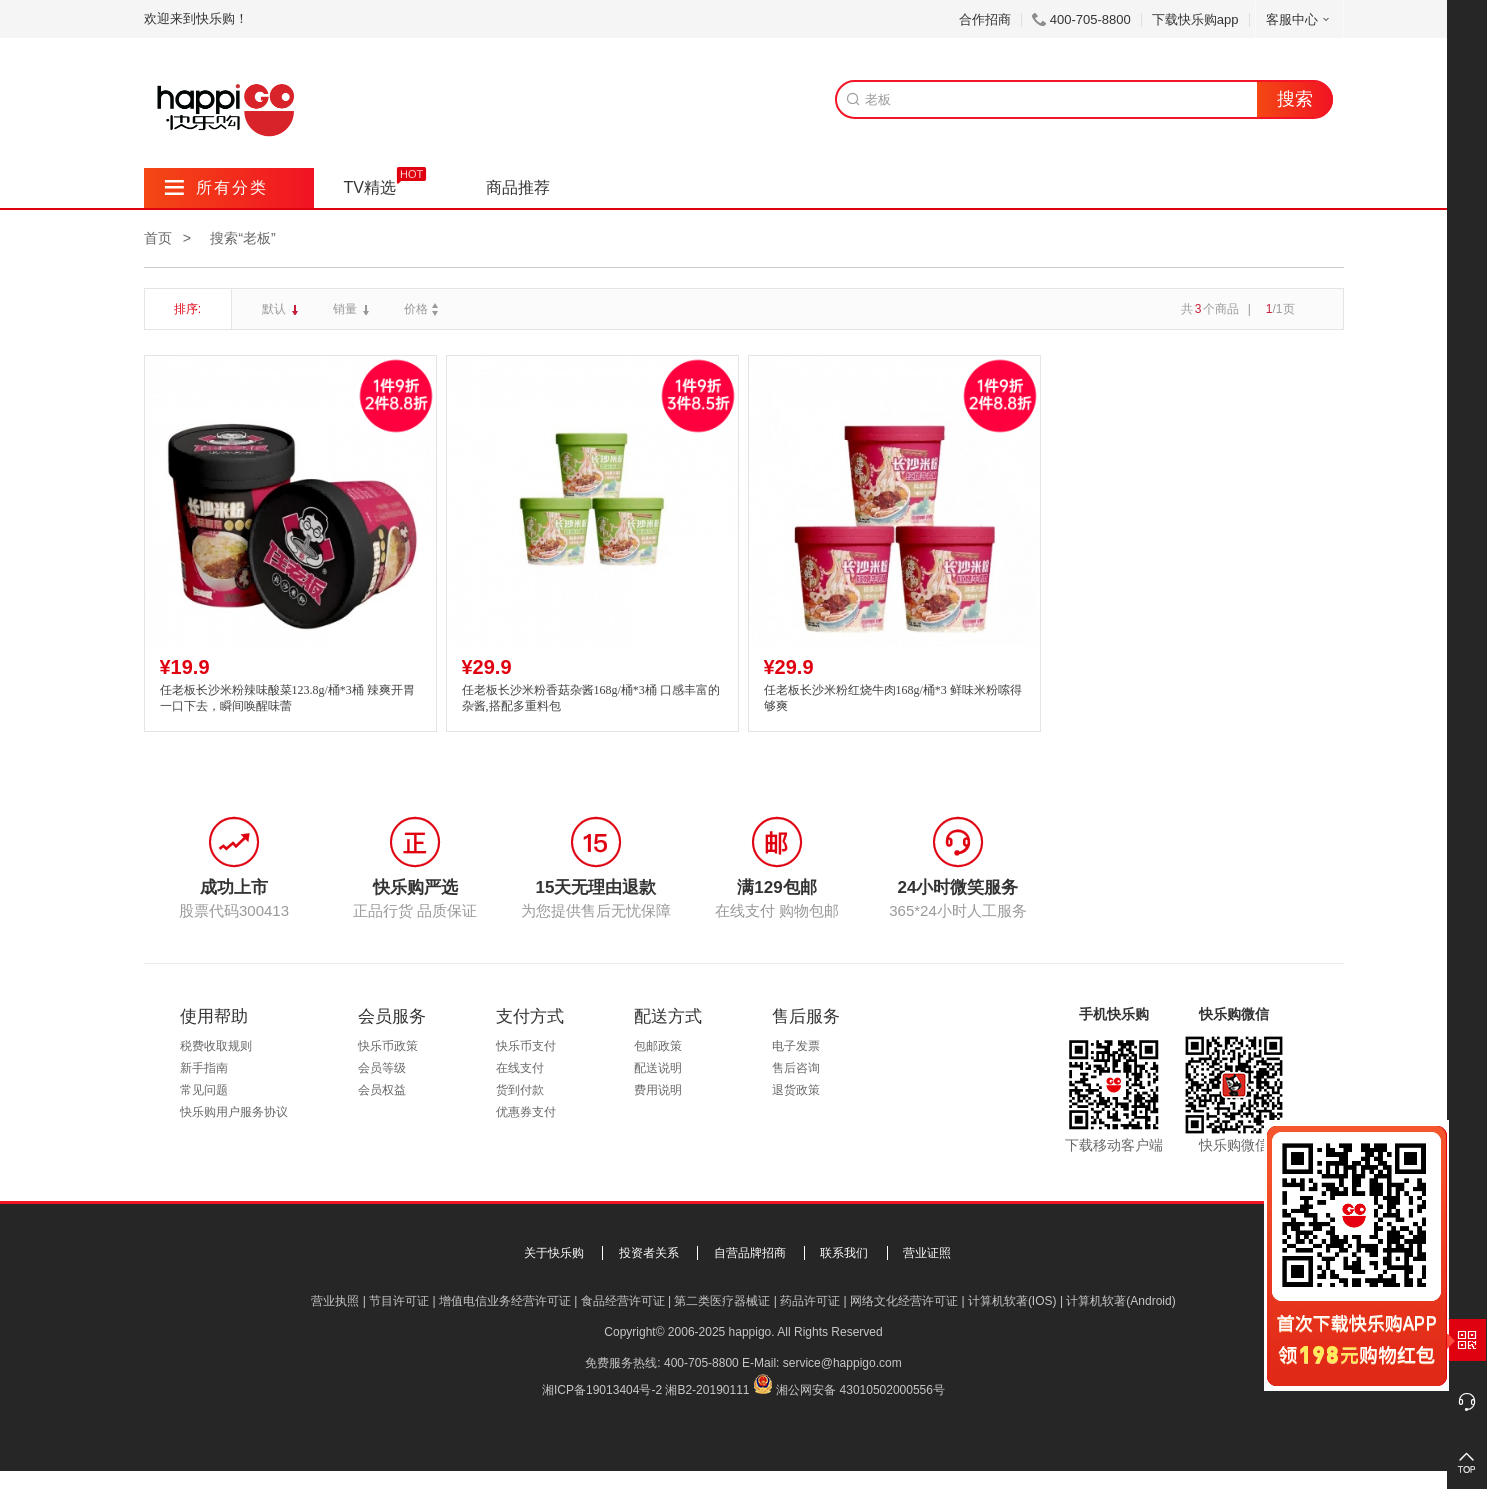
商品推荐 (518, 187)
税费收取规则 (216, 1046)
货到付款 (520, 1090)
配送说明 (658, 1068)
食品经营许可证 (623, 1301)
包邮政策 (658, 1046)
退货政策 (796, 1090)
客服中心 (1299, 19)
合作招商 (985, 19)
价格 (423, 309)
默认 (275, 309)
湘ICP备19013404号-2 (602, 1390)
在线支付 (520, 1068)
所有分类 (216, 187)
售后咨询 (796, 1068)
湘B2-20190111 (707, 1390)
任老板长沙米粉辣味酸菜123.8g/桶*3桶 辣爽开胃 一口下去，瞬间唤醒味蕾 (287, 698)
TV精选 (370, 187)
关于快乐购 (554, 1253)
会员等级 (382, 1068)
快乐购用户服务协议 (234, 1112)
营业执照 (335, 1301)
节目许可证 (399, 1301)
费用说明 (658, 1090)
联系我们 (844, 1253)
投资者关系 (649, 1253)
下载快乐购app (1195, 19)
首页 (158, 238)
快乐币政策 (388, 1046)
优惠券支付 (526, 1112)
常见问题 (204, 1090)
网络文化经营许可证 (904, 1301)
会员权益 (382, 1090)
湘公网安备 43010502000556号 (860, 1390)
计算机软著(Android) (1120, 1301)
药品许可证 (810, 1301)
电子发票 (796, 1046)
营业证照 (927, 1253)
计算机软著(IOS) (1012, 1301)
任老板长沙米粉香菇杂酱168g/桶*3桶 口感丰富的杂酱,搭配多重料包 (591, 698)
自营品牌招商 (750, 1253)
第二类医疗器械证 (722, 1301)
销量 (346, 309)
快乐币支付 (526, 1046)
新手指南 (204, 1068)
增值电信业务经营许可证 (505, 1301)
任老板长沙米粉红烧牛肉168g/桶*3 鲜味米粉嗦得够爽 (893, 698)
